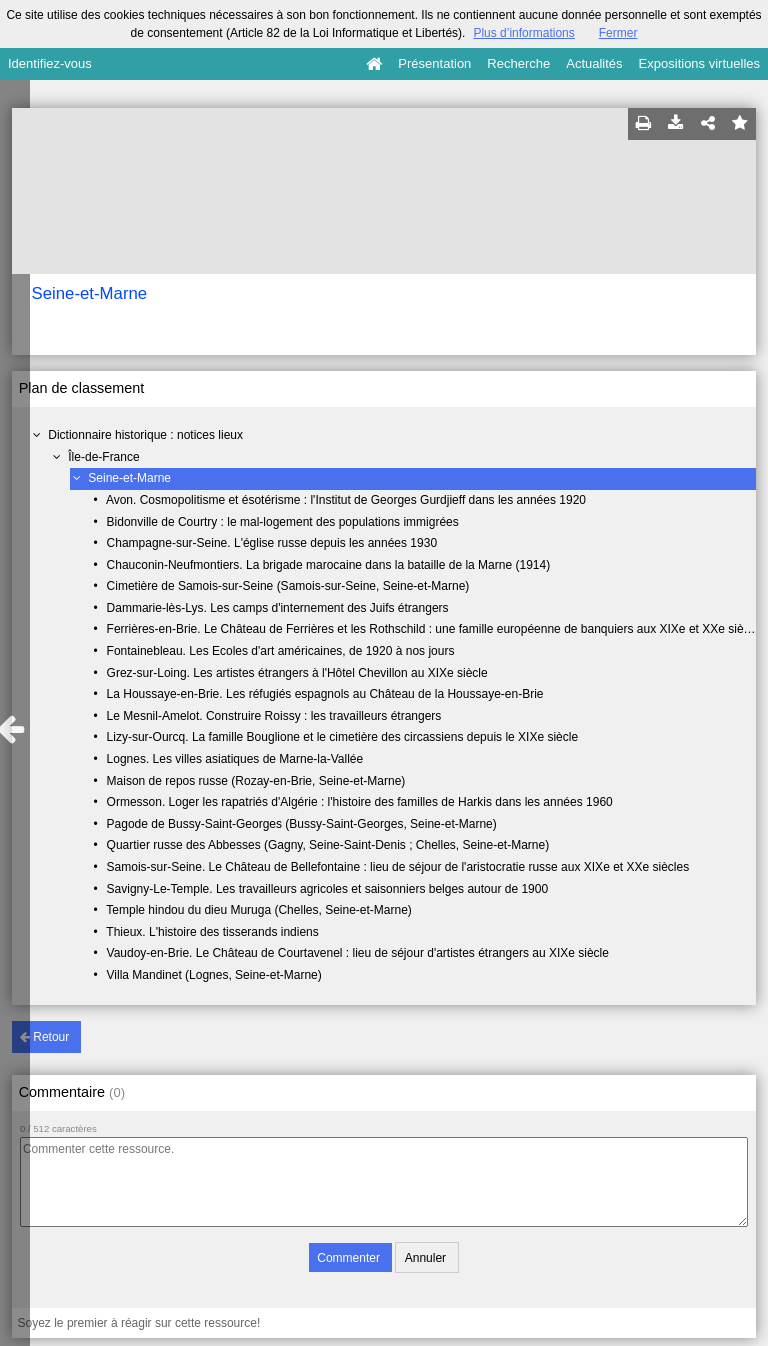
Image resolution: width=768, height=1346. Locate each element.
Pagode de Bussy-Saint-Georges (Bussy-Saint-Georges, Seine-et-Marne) (302, 824)
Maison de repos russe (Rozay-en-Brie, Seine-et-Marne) (256, 781)
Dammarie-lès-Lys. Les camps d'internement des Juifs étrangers (278, 608)
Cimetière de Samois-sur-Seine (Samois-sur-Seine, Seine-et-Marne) (288, 586)
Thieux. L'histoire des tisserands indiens (212, 932)
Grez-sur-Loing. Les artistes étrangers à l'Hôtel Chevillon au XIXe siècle (297, 673)
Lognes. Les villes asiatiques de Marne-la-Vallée (235, 759)
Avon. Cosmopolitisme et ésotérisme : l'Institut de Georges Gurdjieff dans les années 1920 (346, 500)
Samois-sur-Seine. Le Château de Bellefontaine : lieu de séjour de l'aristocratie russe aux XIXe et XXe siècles (398, 867)
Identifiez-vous (50, 63)
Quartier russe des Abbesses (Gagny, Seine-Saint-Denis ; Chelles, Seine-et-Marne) (328, 845)
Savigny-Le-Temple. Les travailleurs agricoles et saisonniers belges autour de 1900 (328, 889)
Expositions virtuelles (699, 63)
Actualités (594, 63)
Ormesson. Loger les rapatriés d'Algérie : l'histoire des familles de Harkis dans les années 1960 (360, 802)
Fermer (618, 33)
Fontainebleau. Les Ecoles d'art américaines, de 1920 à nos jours (281, 651)
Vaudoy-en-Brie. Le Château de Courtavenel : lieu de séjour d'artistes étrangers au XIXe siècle (358, 953)
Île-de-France (103, 457)
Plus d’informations (523, 33)
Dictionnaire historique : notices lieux (145, 435)
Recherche (518, 63)
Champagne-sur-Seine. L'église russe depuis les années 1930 (272, 543)
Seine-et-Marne (129, 478)
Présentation (434, 63)
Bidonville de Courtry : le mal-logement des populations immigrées (283, 522)
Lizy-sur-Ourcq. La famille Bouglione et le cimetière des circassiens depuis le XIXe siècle (343, 737)
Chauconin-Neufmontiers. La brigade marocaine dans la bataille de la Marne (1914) (329, 565)
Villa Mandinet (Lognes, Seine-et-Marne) (214, 975)
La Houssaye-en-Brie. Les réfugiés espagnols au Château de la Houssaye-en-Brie (325, 694)
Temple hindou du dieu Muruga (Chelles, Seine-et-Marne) (259, 910)
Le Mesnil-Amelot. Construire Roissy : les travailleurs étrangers (274, 716)
